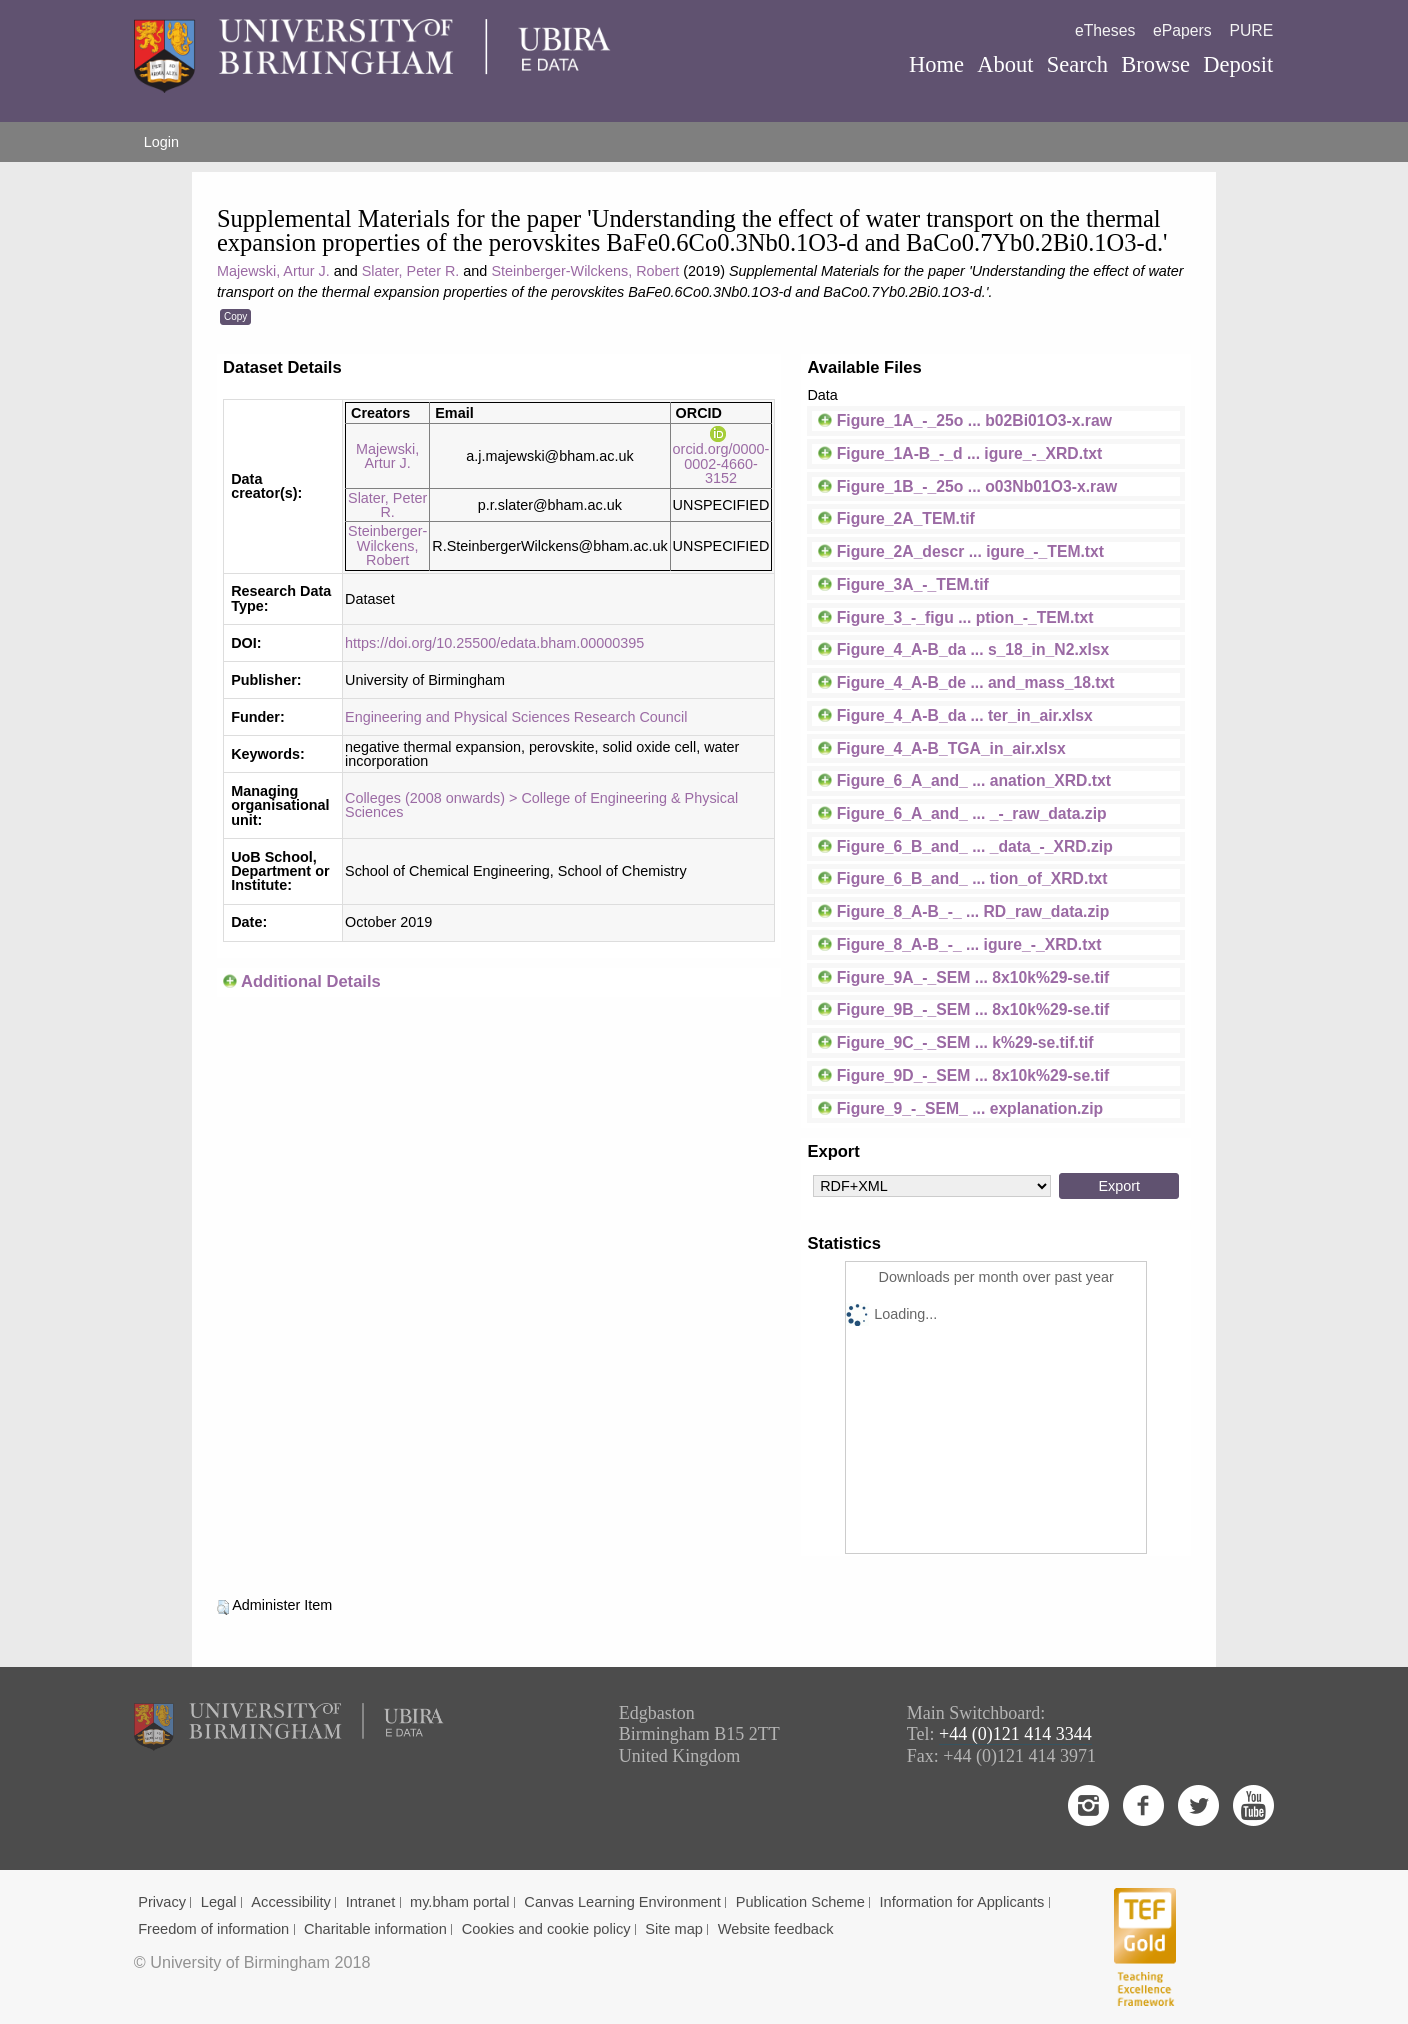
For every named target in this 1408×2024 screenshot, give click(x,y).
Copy (235, 316)
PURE (1251, 30)
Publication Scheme (800, 1902)
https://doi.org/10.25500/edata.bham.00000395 (494, 643)
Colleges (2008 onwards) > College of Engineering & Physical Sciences (541, 805)
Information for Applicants (962, 1902)
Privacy (162, 1902)
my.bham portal (460, 1902)
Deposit (1238, 64)
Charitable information (375, 1929)
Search (1077, 64)
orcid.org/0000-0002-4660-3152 (721, 456)
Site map (674, 1929)
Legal (219, 1902)
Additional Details (311, 981)
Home (936, 64)
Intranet (371, 1902)
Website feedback (776, 1929)
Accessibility (291, 1902)
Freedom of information (213, 1929)
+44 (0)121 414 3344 (1015, 1734)
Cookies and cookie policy (546, 1929)
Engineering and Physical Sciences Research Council (516, 717)
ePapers (1182, 30)
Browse (1155, 64)
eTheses (1105, 30)
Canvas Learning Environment (622, 1902)
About (1005, 64)
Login (161, 142)
